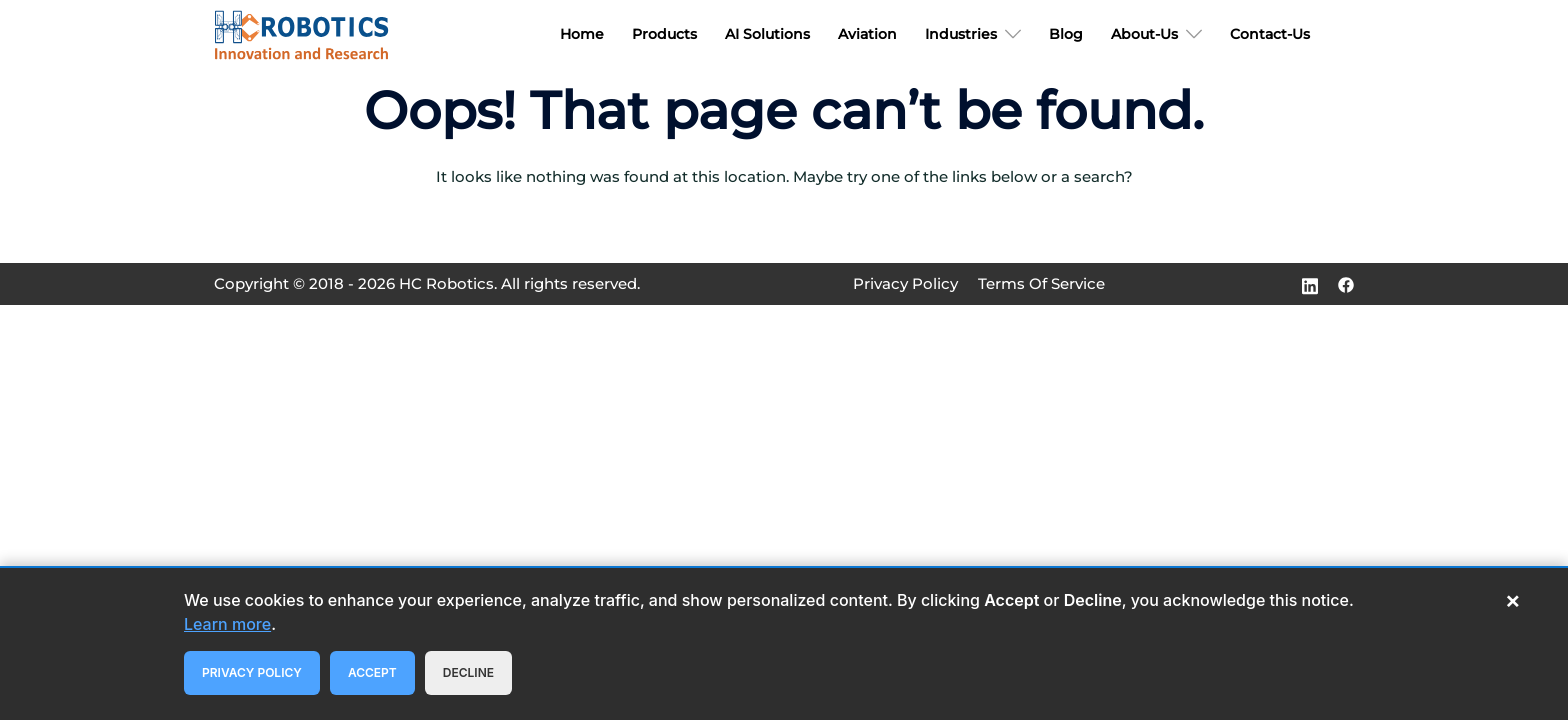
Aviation (867, 34)
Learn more (227, 624)
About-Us (1144, 34)
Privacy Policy (905, 283)
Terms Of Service (1041, 283)
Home (582, 34)
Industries (961, 34)
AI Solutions (767, 34)
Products (664, 34)
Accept (372, 672)
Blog (1066, 34)
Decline (468, 672)
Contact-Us (1270, 34)
